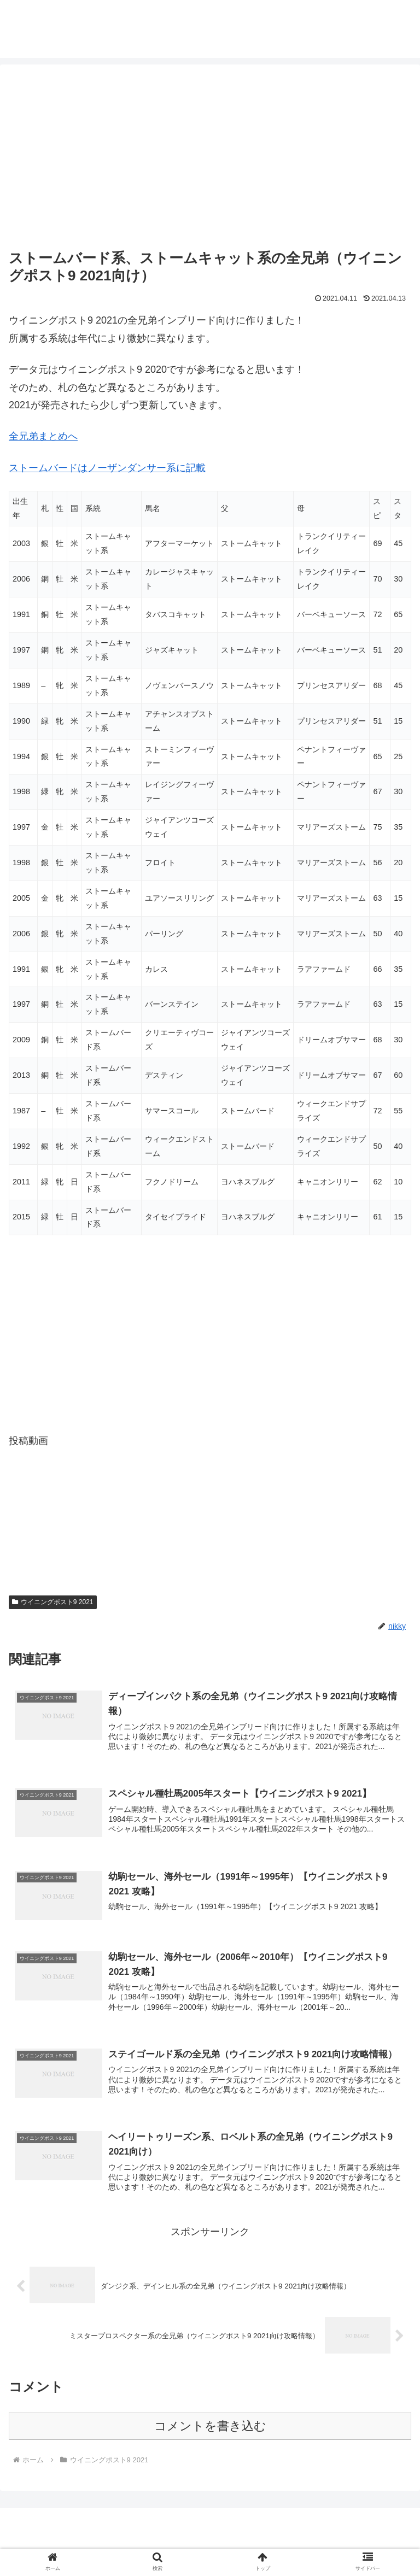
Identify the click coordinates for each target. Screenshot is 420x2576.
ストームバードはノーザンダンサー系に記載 (107, 467)
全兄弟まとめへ (43, 436)
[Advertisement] (210, 158)
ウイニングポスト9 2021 (53, 1602)
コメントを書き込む (210, 2430)
